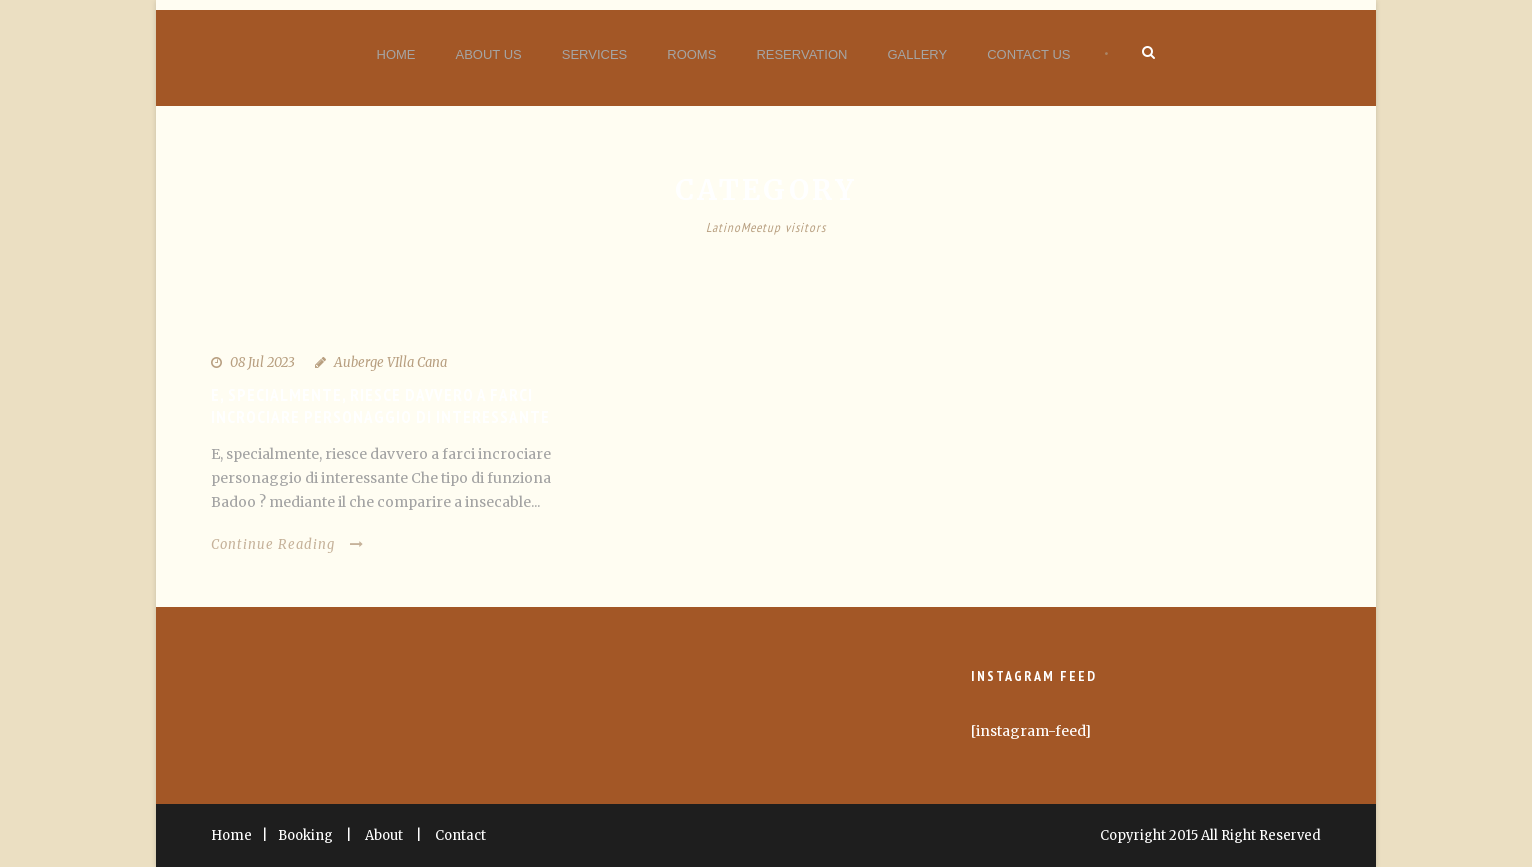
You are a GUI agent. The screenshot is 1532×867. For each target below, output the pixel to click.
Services (595, 54)
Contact (460, 835)
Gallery (917, 54)
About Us (489, 54)
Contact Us (1028, 54)
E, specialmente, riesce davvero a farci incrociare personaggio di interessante (380, 406)
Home (396, 54)
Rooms (691, 54)
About (384, 835)
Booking (305, 835)
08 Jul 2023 (262, 362)
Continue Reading (287, 544)
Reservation (801, 54)
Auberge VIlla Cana (390, 362)
